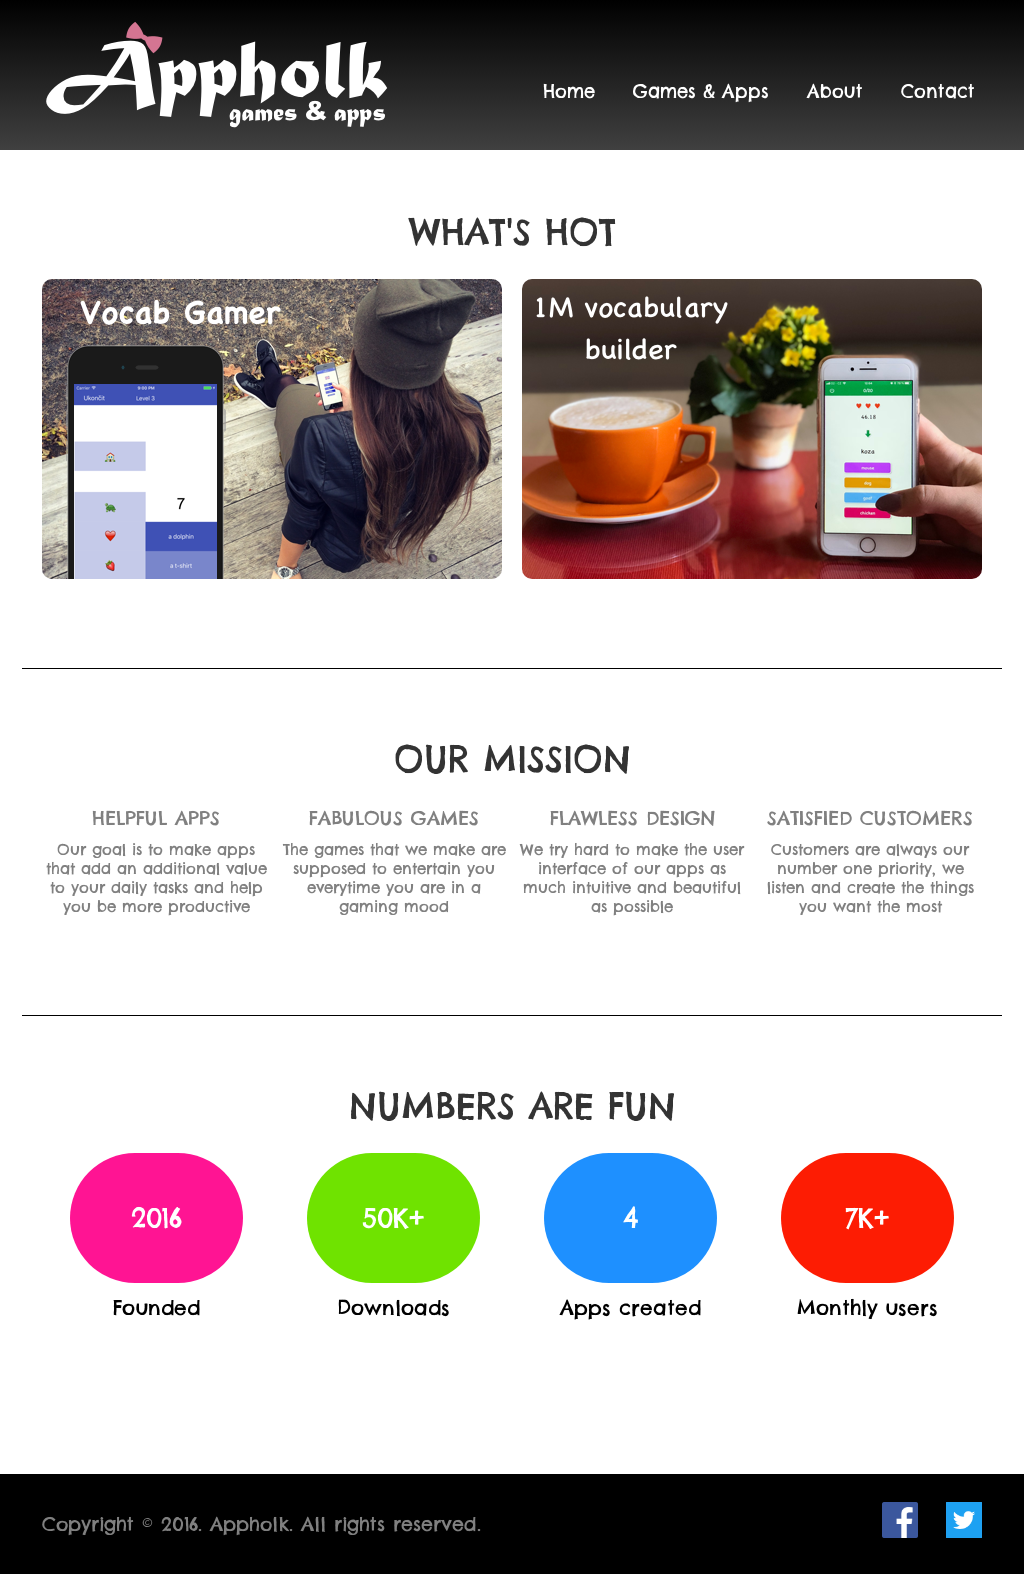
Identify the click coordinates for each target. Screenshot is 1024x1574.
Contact (938, 91)
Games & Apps (701, 91)
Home (569, 91)
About (835, 91)
